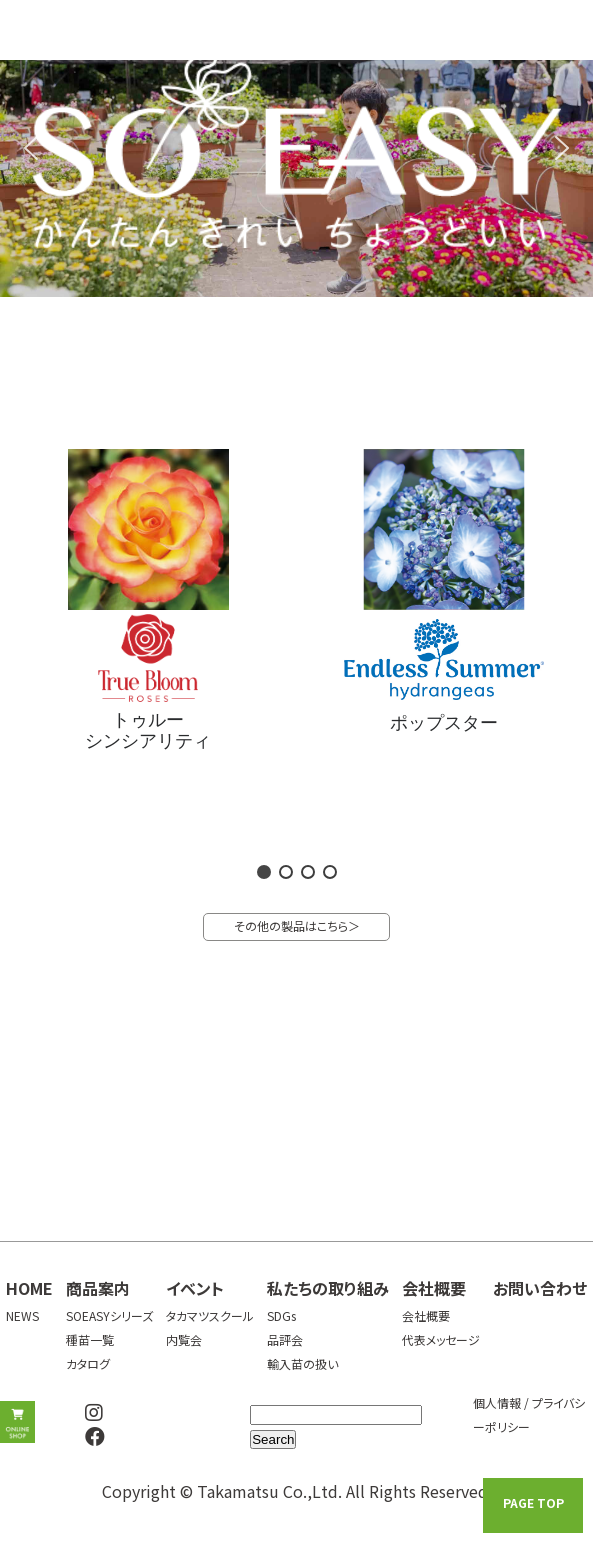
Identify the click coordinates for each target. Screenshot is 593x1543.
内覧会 (184, 1339)
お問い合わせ (540, 1288)
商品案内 (98, 1288)
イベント (195, 1288)
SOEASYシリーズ (109, 1315)
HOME (29, 1288)
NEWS (22, 1315)
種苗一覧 (90, 1339)
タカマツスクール (210, 1315)
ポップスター (444, 722)
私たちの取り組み (328, 1288)
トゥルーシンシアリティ (148, 730)
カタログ (88, 1363)
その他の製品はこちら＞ (297, 925)
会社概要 (434, 1288)
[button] (31, 148)
